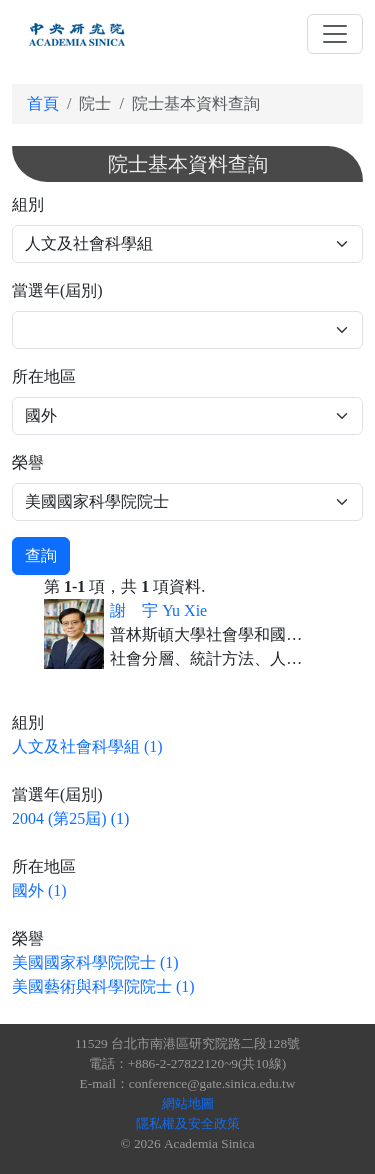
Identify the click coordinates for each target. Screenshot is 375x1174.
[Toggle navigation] (335, 34)
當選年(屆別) (57, 290)
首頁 (43, 103)
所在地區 (44, 376)
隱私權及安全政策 (188, 1123)
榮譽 (28, 462)
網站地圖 (188, 1103)
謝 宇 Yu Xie (158, 610)
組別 (28, 204)
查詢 (41, 555)
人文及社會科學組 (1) (87, 746)
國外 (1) (39, 890)
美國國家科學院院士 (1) (95, 962)
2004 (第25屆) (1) (70, 818)
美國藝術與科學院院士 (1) (103, 986)
